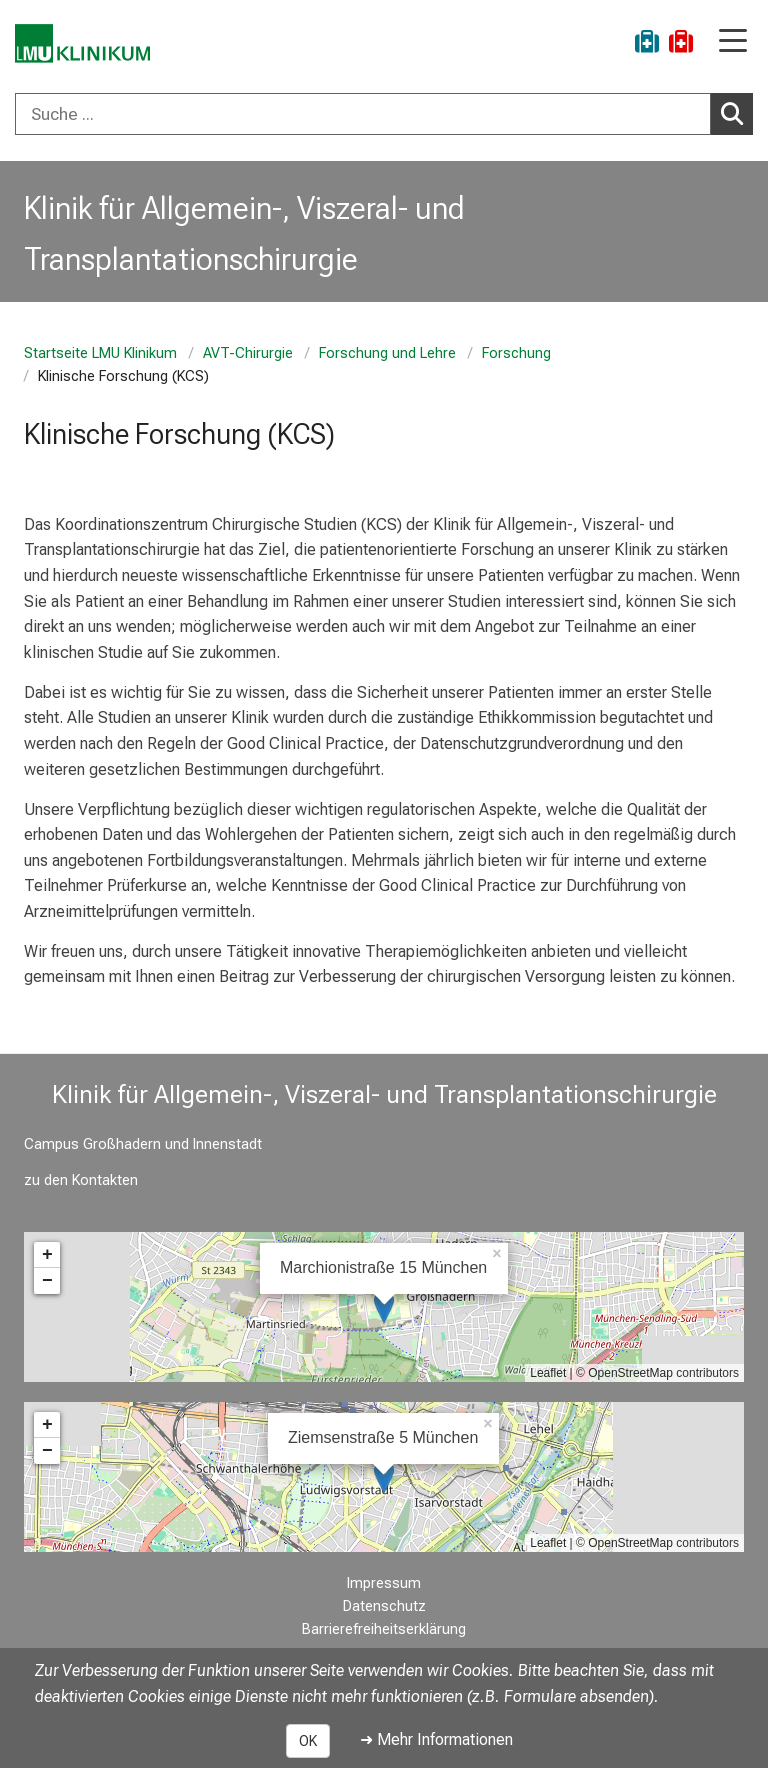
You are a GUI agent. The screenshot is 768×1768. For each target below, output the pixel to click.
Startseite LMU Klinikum (100, 353)
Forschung (516, 353)
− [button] (47, 1281)
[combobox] (384, 114)
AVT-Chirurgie (248, 353)
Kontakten (105, 1180)
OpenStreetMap (630, 1373)
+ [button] (47, 1255)
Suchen (737, 113)
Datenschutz (384, 1606)
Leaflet (548, 1373)
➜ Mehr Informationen (436, 1739)
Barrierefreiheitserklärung (384, 1629)
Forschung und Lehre (387, 353)
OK (308, 1741)
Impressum (384, 1583)
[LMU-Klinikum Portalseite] (85, 44)
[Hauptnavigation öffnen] (733, 42)
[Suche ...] (363, 114)
